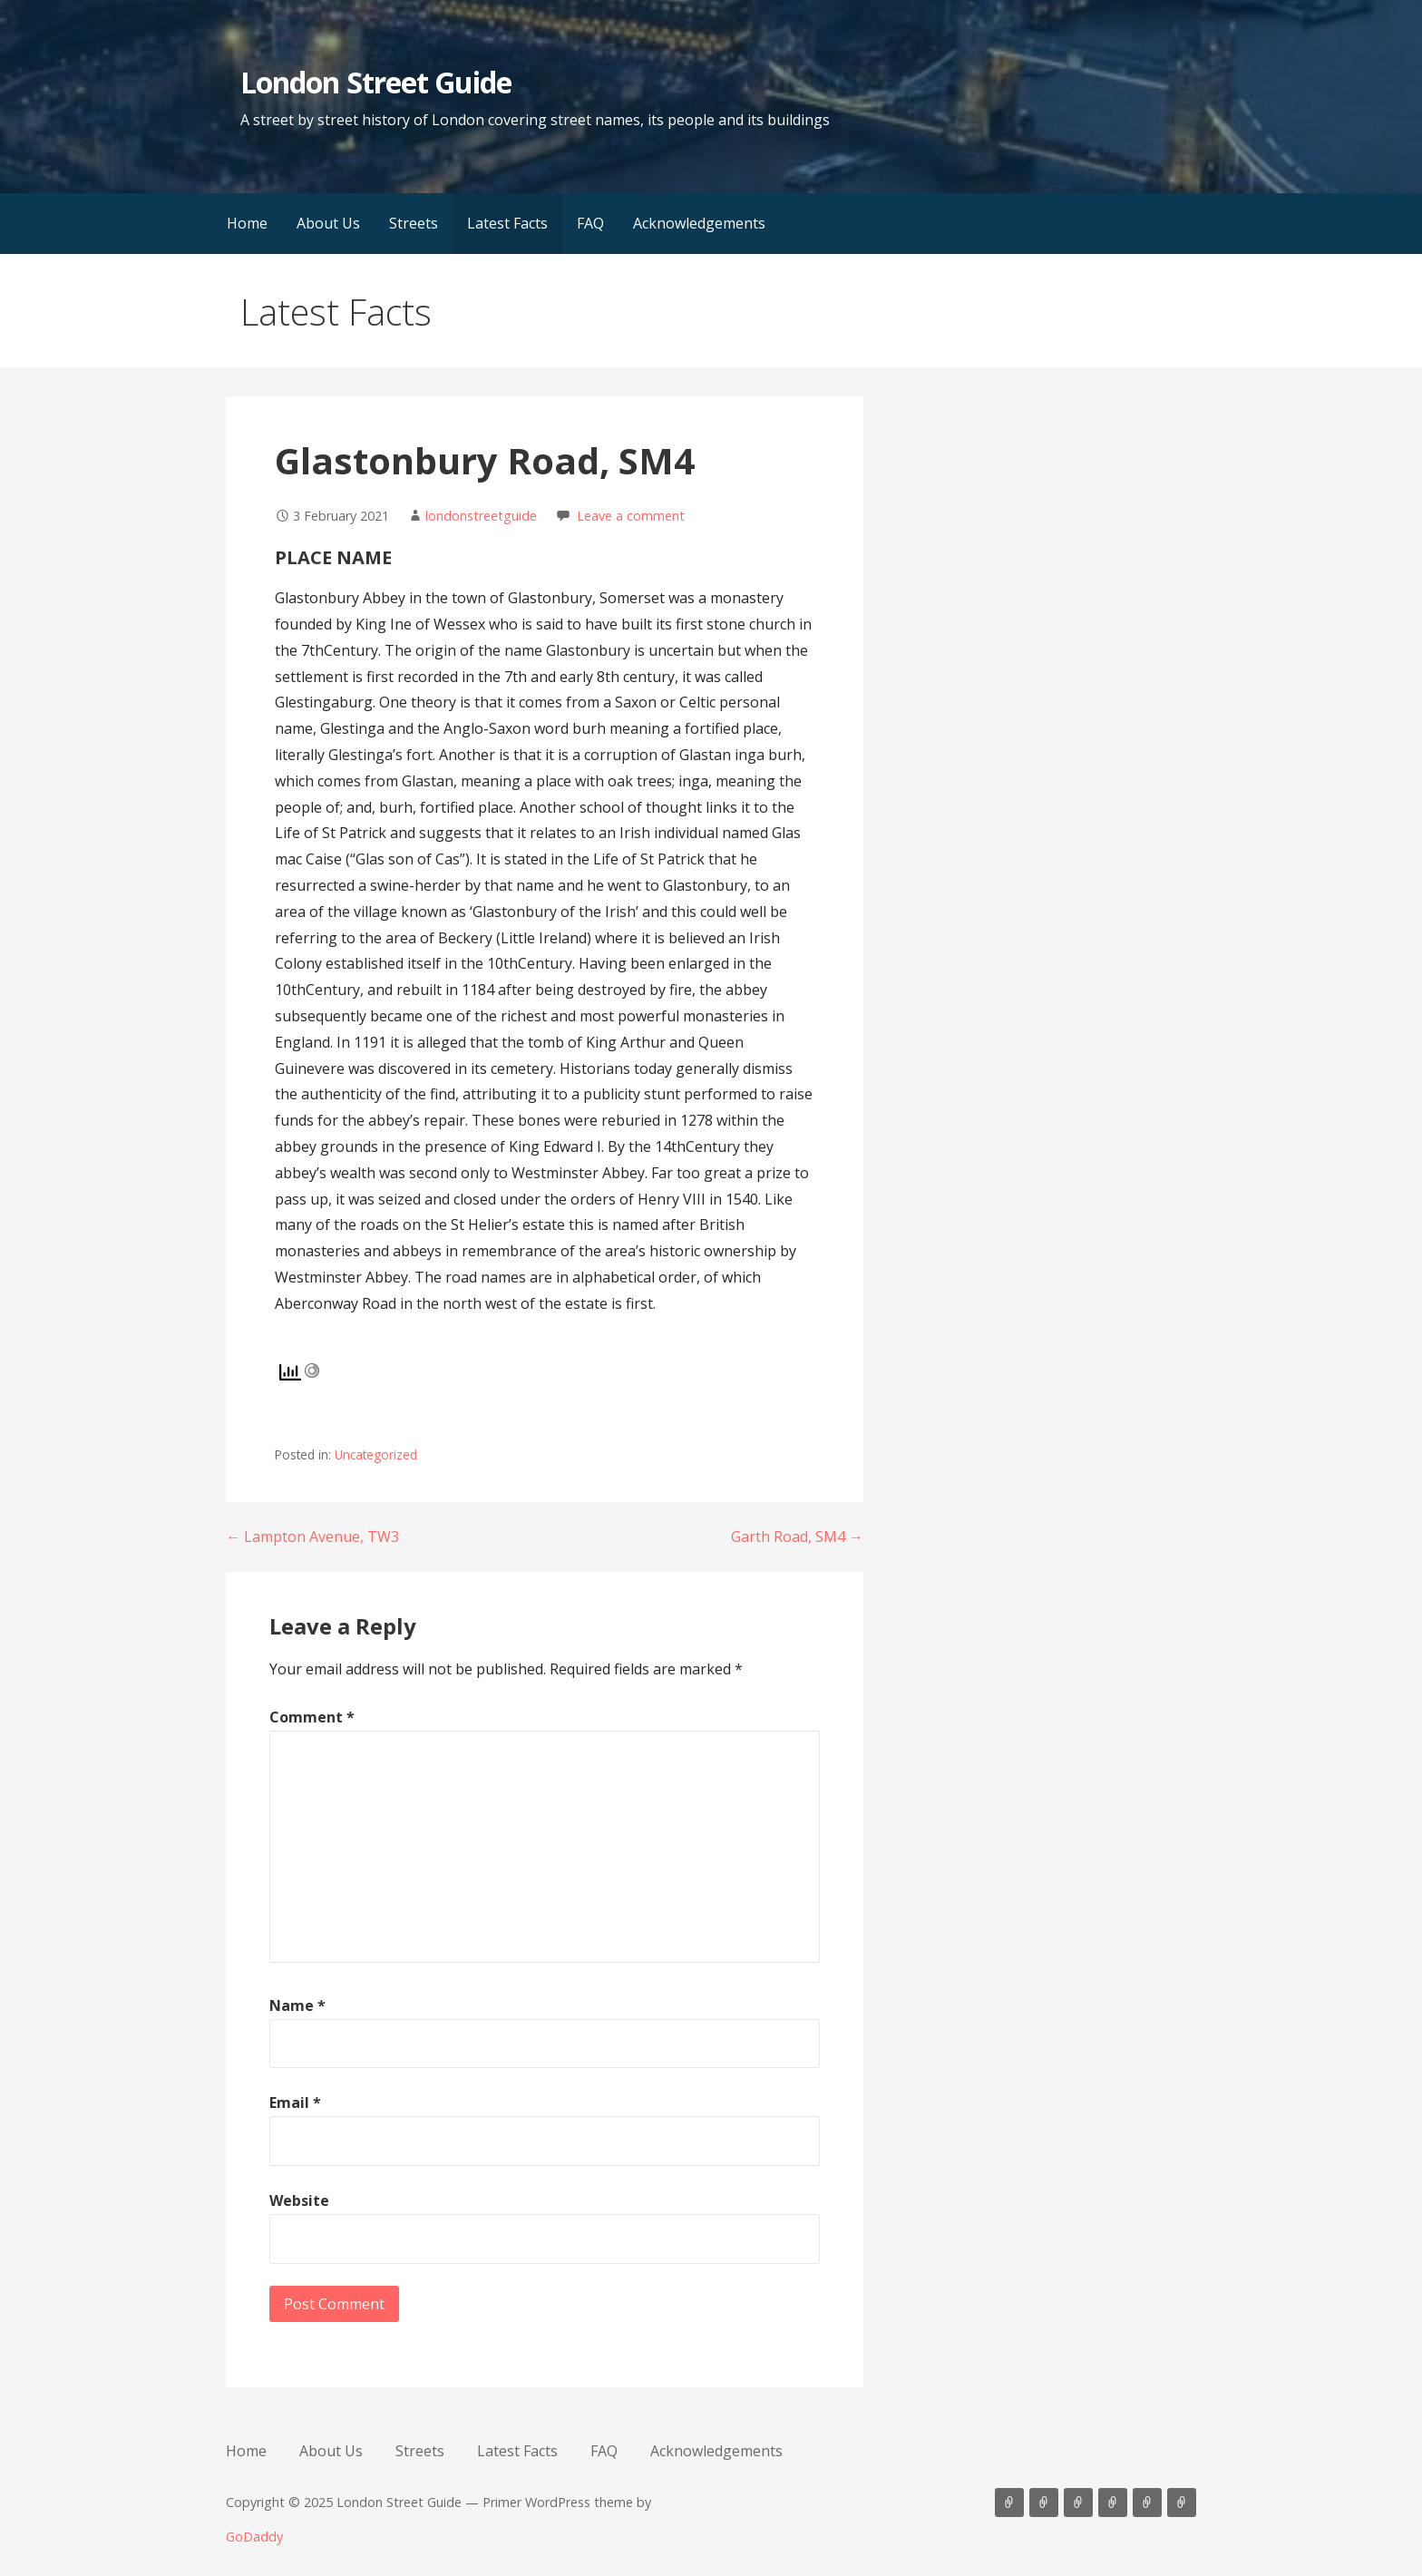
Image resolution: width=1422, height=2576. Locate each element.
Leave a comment (631, 515)
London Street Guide (375, 82)
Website (299, 2200)
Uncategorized (376, 1454)
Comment (312, 1717)
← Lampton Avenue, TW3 (312, 1537)
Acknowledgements (699, 223)
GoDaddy (254, 2536)
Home (247, 223)
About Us (328, 223)
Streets (413, 223)
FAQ (590, 223)
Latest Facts (507, 223)
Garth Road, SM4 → (797, 1537)
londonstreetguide (481, 515)
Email (295, 2103)
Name (297, 2005)
